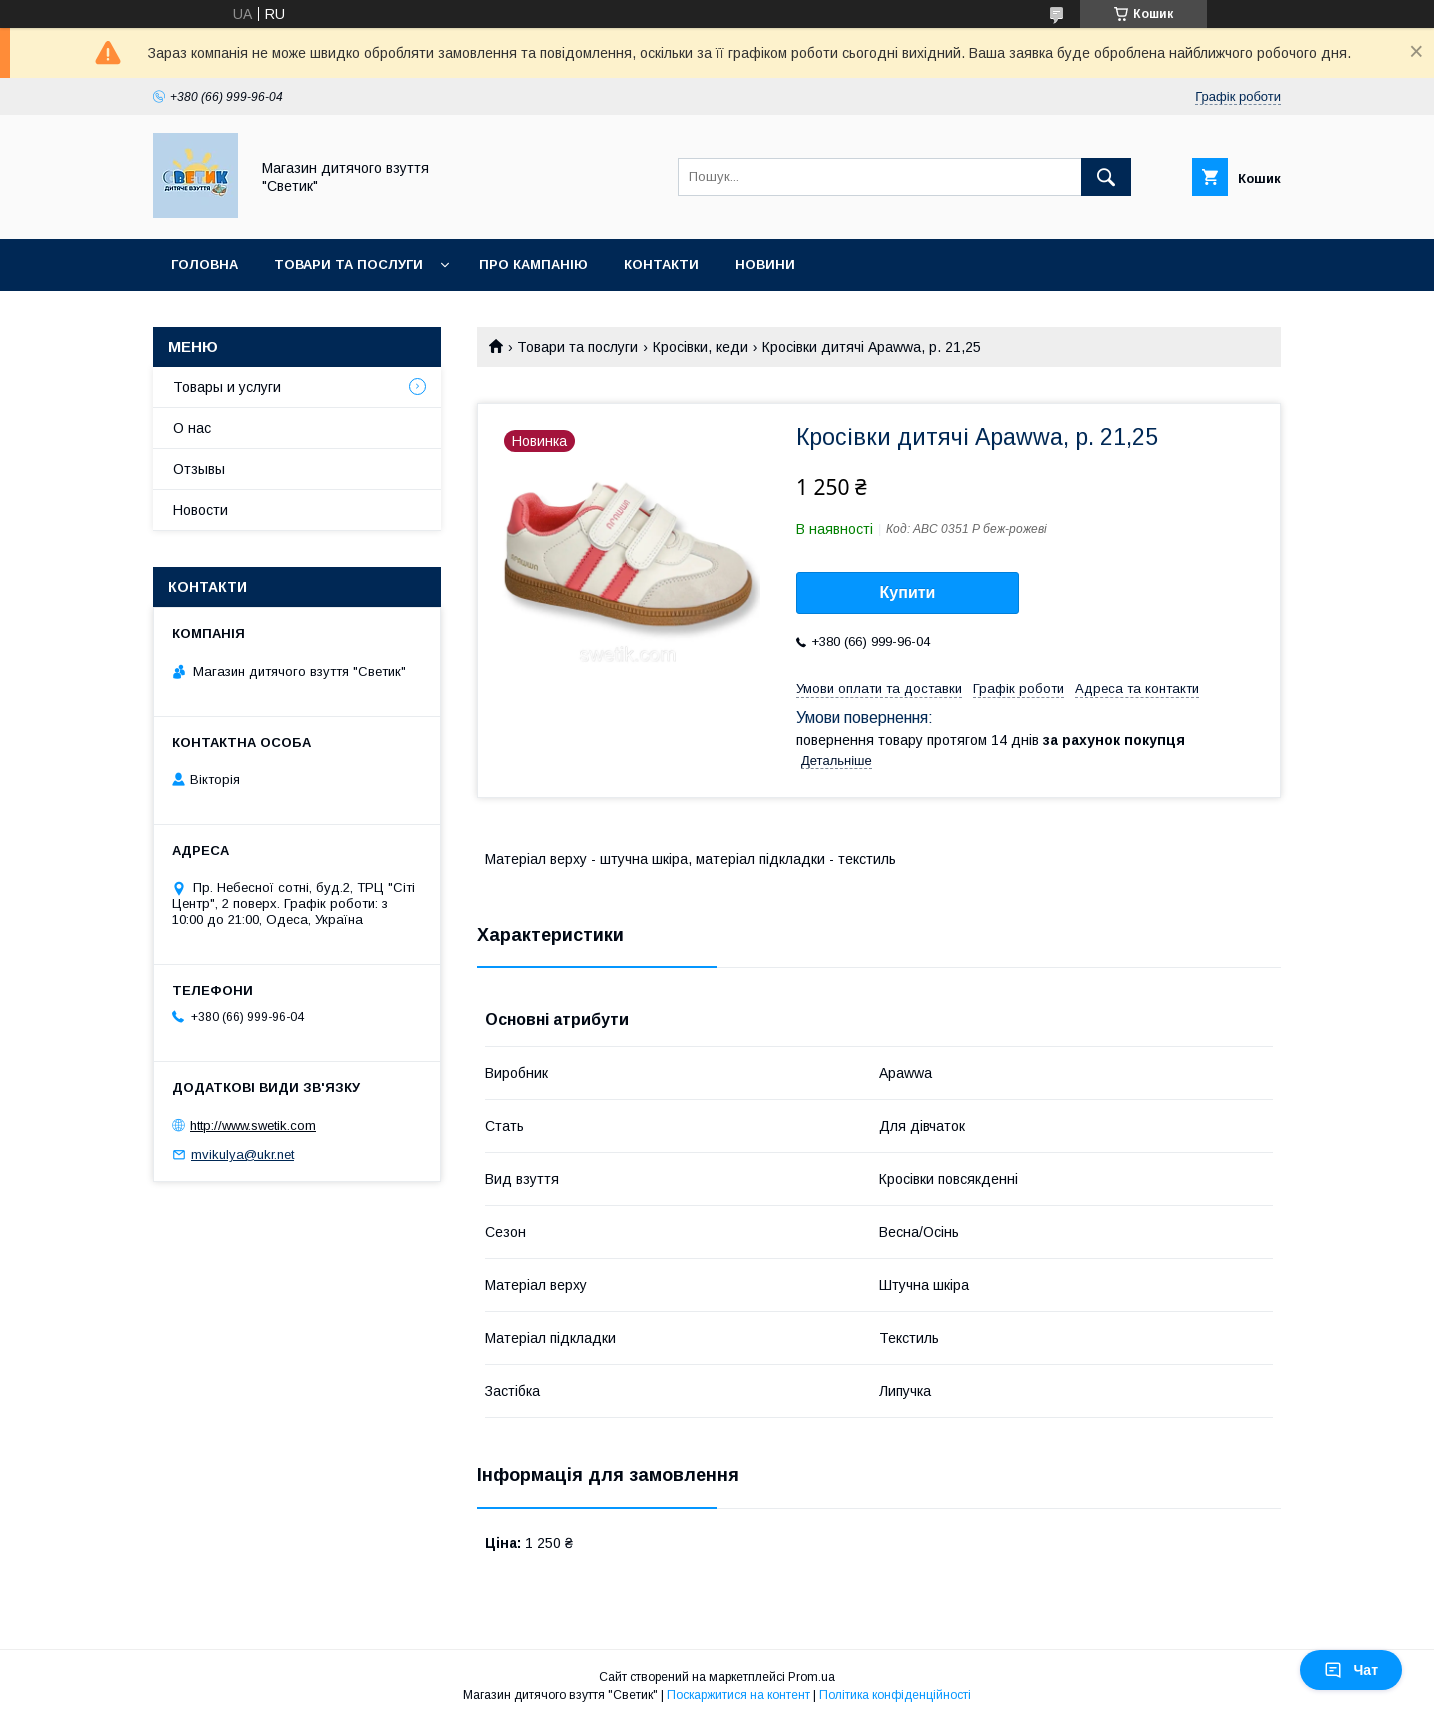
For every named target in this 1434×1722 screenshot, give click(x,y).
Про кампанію (533, 264)
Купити (908, 592)
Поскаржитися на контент (738, 1695)
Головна (204, 264)
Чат (1351, 1670)
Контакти (661, 264)
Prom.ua (811, 1677)
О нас (192, 428)
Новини (765, 264)
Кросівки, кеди (700, 347)
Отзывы (199, 469)
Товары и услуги (227, 387)
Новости (200, 510)
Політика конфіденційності (895, 1695)
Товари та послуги (348, 264)
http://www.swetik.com (253, 1125)
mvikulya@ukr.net (242, 1154)
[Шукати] (1106, 177)
